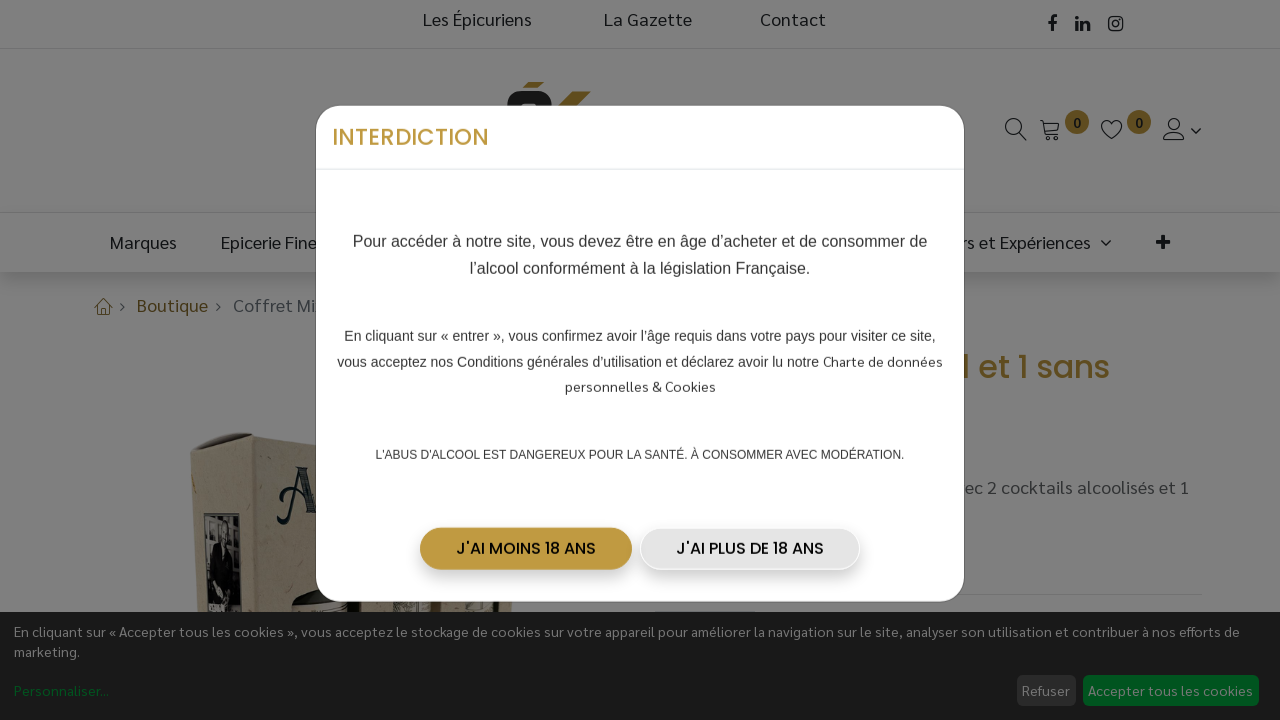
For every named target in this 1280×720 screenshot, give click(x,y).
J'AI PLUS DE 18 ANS (750, 540)
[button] (526, 541)
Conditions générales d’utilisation (559, 354)
